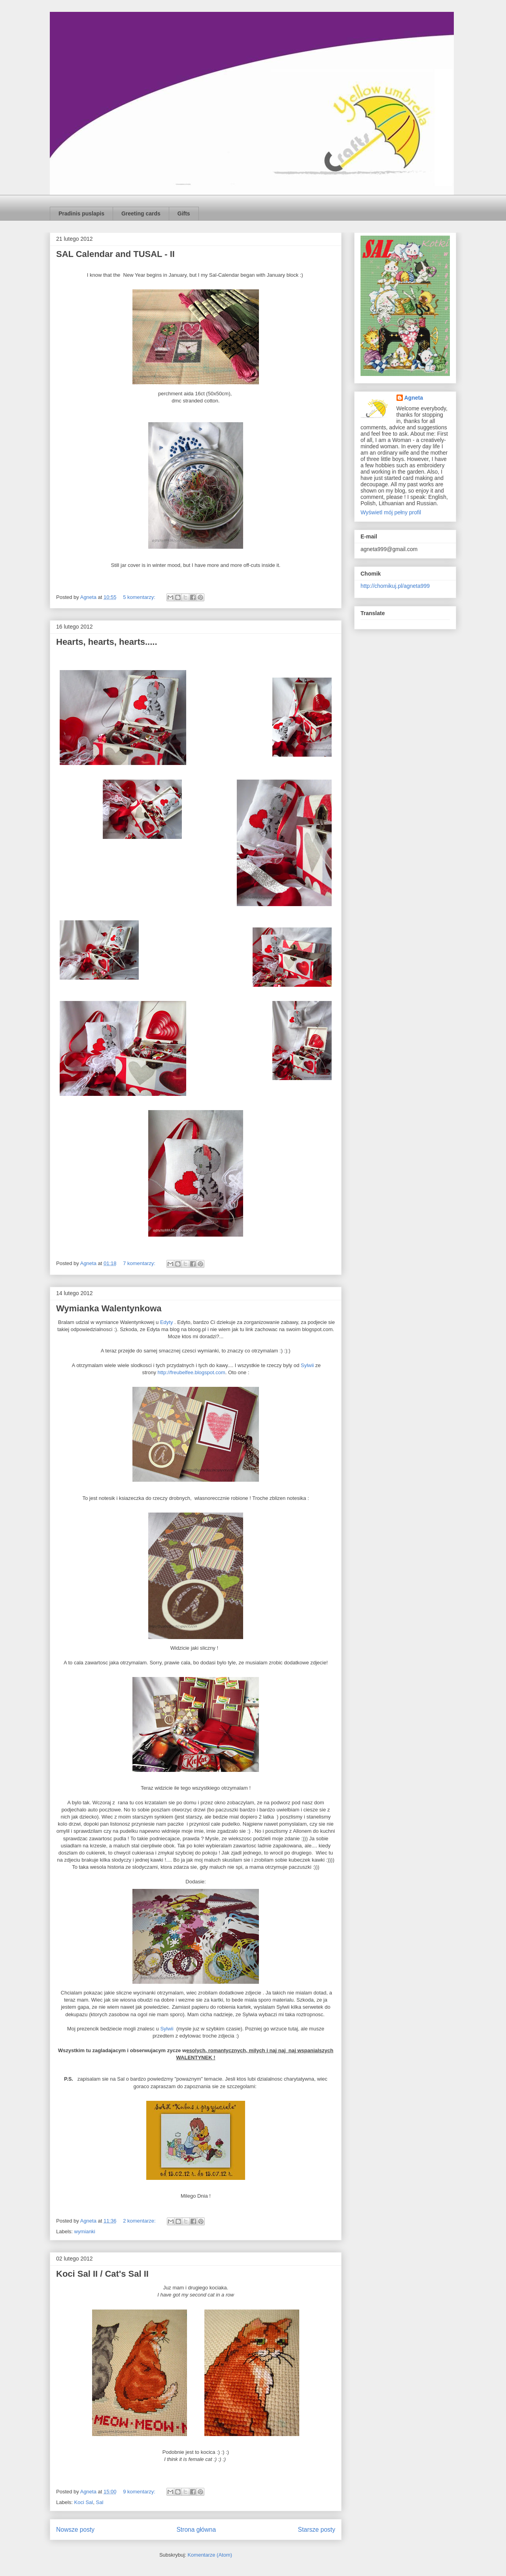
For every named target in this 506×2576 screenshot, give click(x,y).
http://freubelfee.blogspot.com (191, 1372)
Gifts (183, 213)
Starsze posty (316, 2529)
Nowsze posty (75, 2529)
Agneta (413, 398)
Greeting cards (140, 213)
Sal (99, 2502)
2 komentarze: (140, 2221)
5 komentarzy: (140, 597)
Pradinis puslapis (81, 213)
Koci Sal (83, 2502)
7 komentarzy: (140, 1263)
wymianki (84, 2231)
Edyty (166, 1322)
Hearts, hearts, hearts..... (106, 642)
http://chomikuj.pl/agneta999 (395, 586)
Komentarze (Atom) (209, 2555)
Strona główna (196, 2529)
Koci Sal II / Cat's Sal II (102, 2274)
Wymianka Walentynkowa (109, 1308)
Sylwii (307, 1365)
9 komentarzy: (140, 2492)
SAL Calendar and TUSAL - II (115, 254)
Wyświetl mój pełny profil (391, 512)
